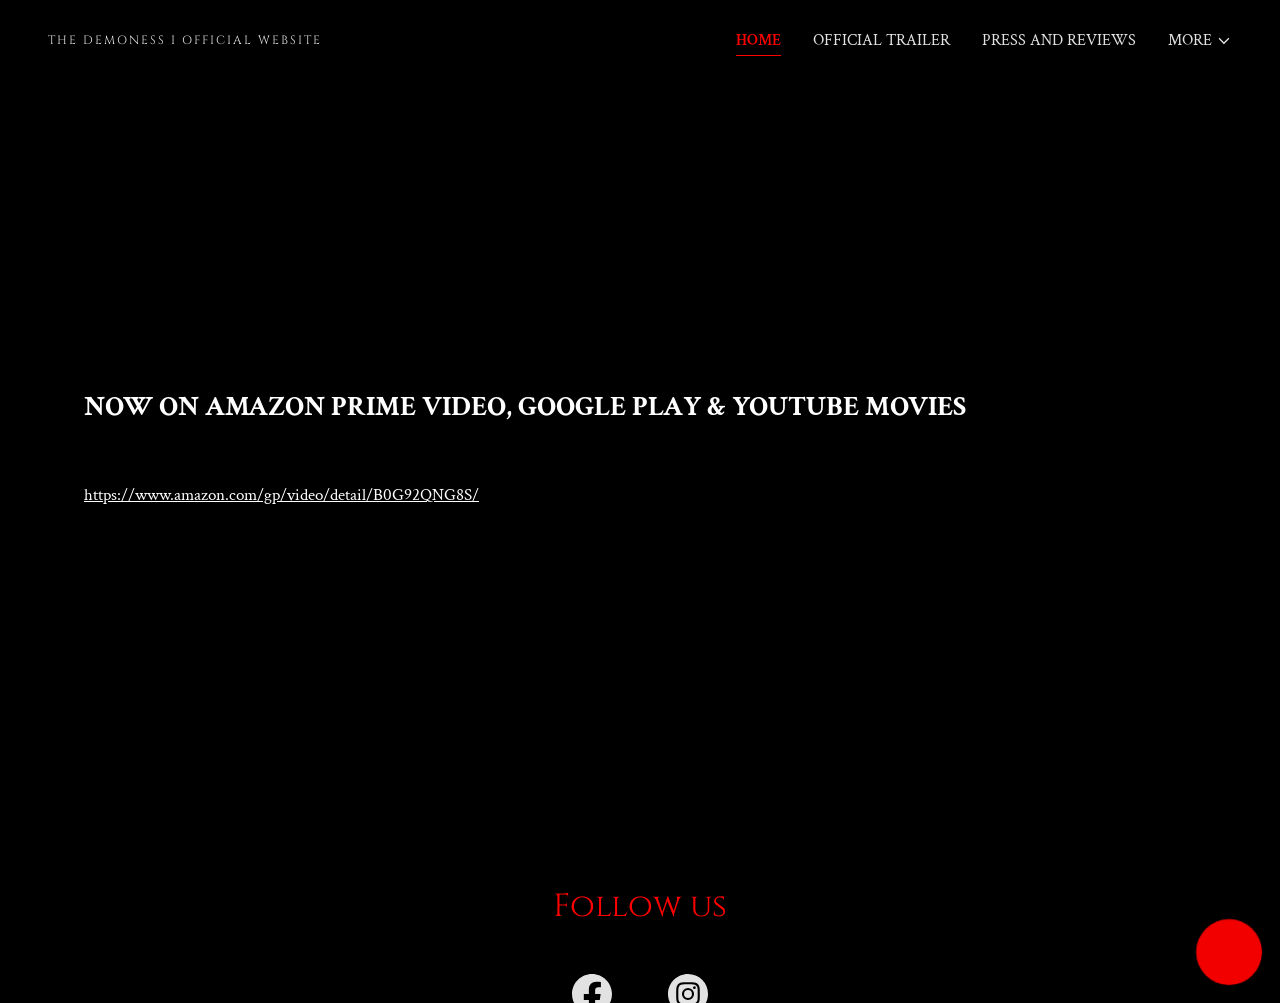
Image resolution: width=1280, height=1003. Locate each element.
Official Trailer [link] (881, 40)
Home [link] (758, 40)
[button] (1200, 41)
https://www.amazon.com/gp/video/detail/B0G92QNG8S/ (281, 495)
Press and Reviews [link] (1059, 40)
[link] (336, 39)
